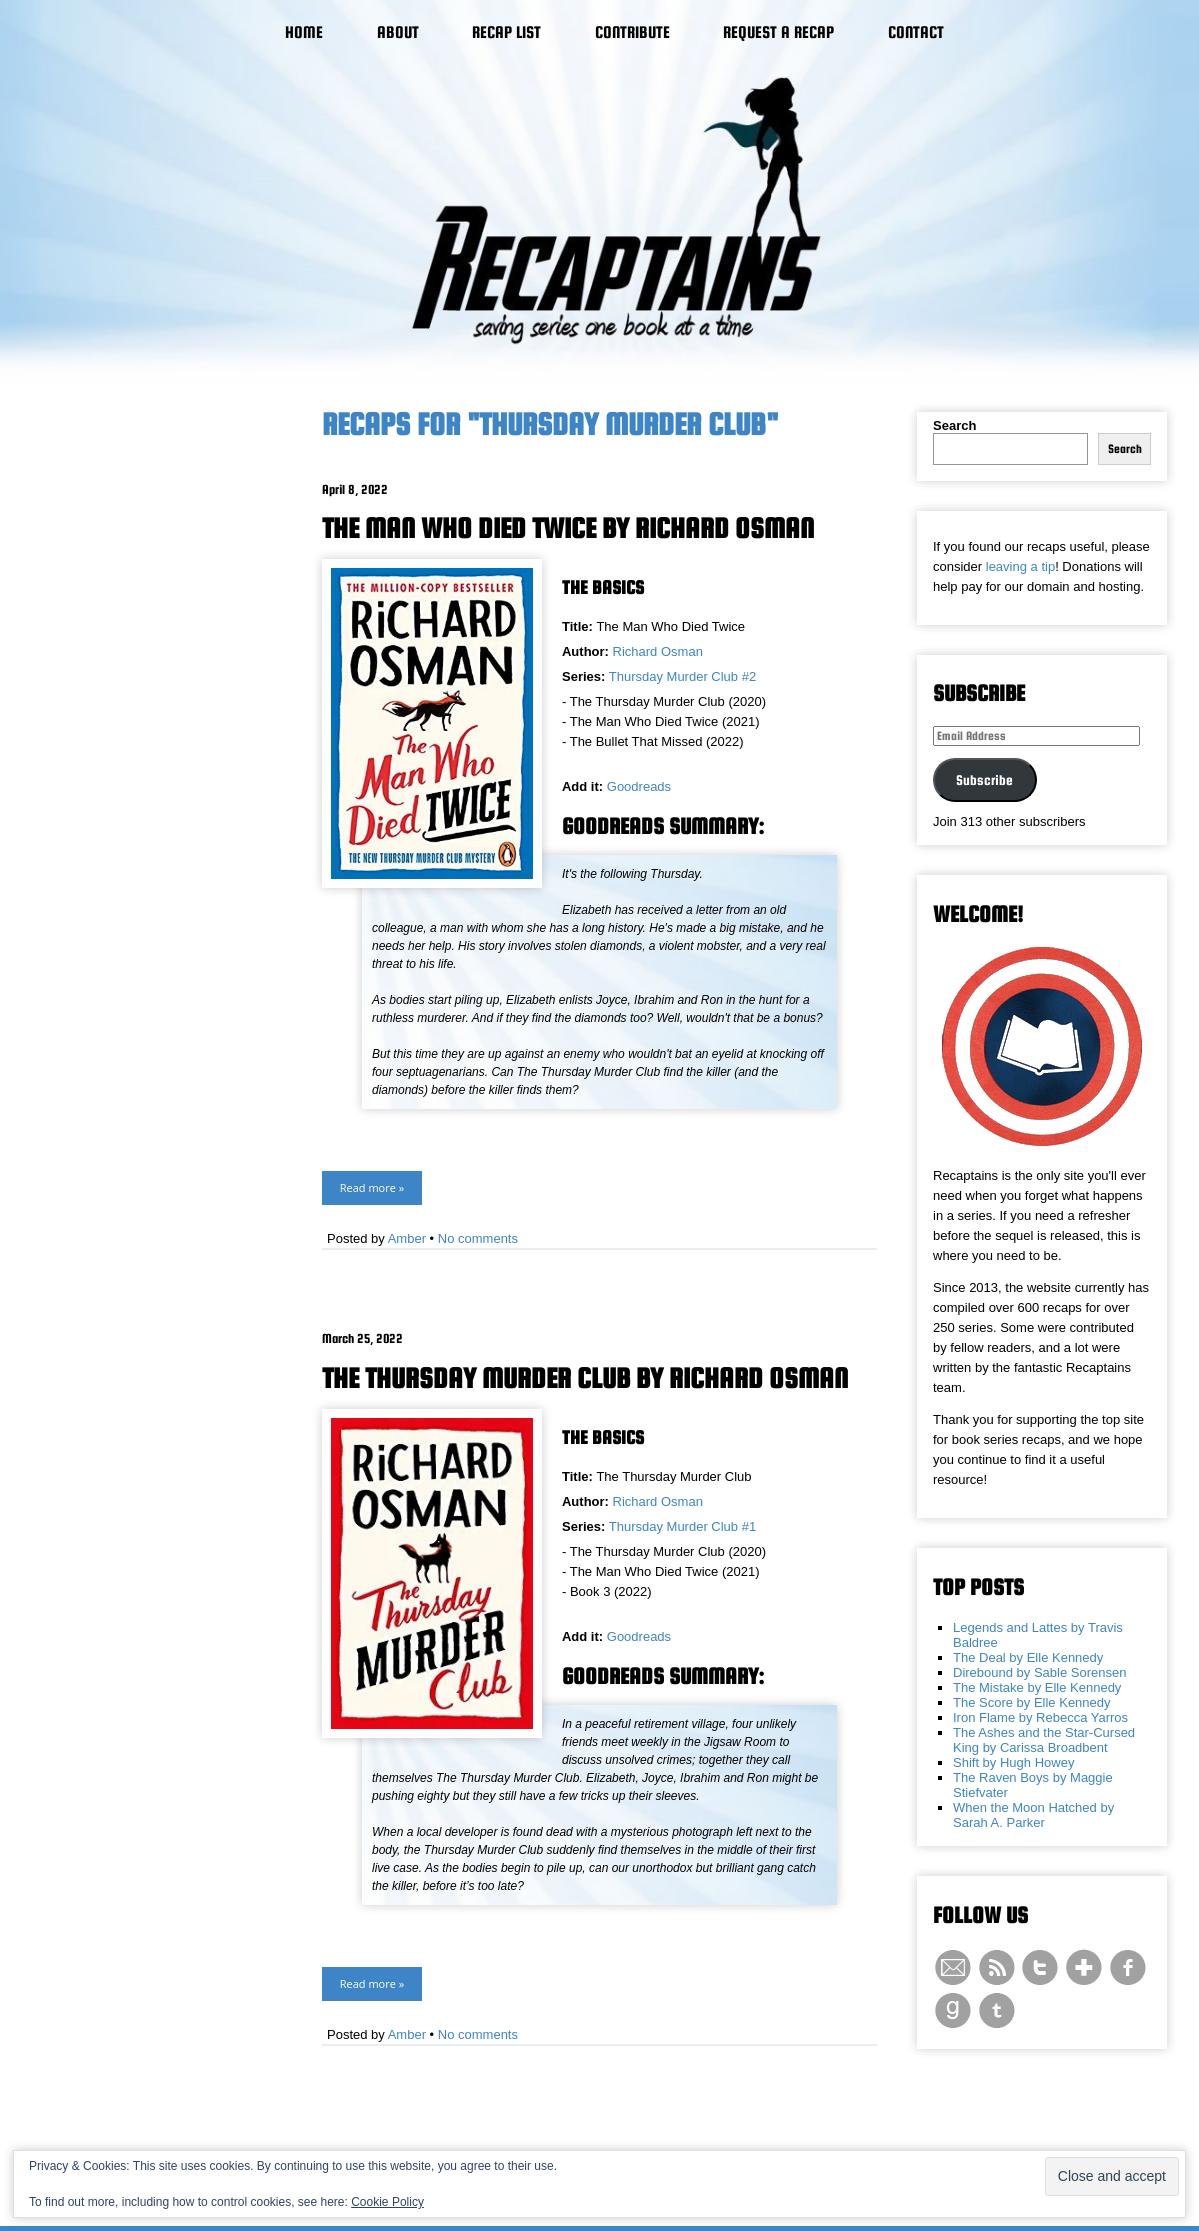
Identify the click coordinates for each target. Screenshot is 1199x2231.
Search (954, 425)
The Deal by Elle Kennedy (1028, 1657)
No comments (478, 1238)
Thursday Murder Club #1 (682, 1526)
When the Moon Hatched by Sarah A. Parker (1033, 1815)
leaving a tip (1020, 566)
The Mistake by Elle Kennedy (1037, 1687)
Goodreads (639, 786)
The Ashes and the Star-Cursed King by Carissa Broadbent (1044, 1740)
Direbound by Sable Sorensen (1039, 1672)
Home (304, 32)
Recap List (506, 32)
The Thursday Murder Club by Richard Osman (585, 1378)
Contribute (632, 32)
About (398, 32)
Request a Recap (778, 32)
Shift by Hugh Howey (1013, 1762)
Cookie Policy (387, 2202)
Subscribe (984, 780)
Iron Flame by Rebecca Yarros (1040, 1717)
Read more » (372, 1187)
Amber (407, 1238)
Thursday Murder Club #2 (682, 676)
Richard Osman (658, 651)
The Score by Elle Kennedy (1032, 1702)
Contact (916, 32)
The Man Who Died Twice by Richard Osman (568, 528)
